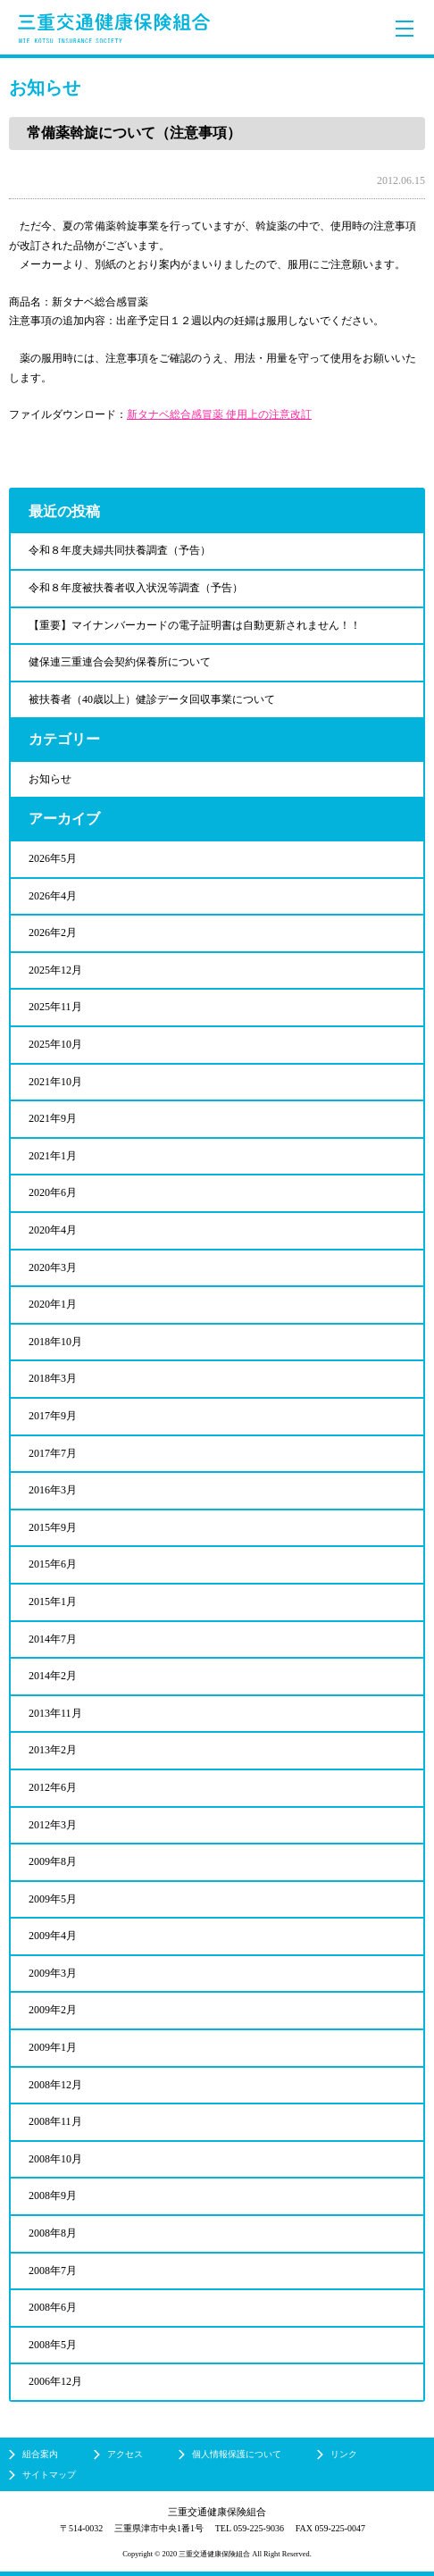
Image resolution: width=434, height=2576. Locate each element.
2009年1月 (53, 2047)
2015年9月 (53, 1527)
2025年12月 (55, 970)
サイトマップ (49, 2475)
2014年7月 (53, 1639)
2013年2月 (53, 1750)
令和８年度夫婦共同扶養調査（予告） (120, 550)
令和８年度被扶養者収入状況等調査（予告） (136, 587)
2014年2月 (53, 1675)
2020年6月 (53, 1192)
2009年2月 (53, 2009)
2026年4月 (53, 896)
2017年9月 (53, 1415)
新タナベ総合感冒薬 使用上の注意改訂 (219, 414)
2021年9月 (53, 1118)
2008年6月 (53, 2307)
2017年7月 (53, 1453)
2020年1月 (53, 1304)
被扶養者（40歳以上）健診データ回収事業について (152, 699)
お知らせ (50, 779)
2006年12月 (55, 2381)
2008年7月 (53, 2270)
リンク (343, 2454)
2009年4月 (53, 1935)
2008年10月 (55, 2159)
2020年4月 (53, 1230)
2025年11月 (55, 1006)
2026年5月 (53, 858)
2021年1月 (53, 1156)
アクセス (125, 2454)
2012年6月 (53, 1787)
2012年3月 (53, 1825)
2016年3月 (53, 1490)
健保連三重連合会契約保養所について (120, 662)
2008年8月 (53, 2233)
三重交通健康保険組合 (114, 28)
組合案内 (40, 2454)
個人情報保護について (236, 2454)
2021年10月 (55, 1081)
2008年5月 (53, 2344)
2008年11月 (55, 2121)
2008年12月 (55, 2084)
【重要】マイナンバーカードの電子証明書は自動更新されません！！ (195, 625)
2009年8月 (53, 1861)
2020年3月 (53, 1267)
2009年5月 (53, 1899)
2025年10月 (55, 1044)
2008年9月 (53, 2195)
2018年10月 (55, 1341)
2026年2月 (53, 932)
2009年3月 (53, 1973)
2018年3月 (53, 1378)
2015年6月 (53, 1564)
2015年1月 (53, 1601)
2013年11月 (55, 1713)
